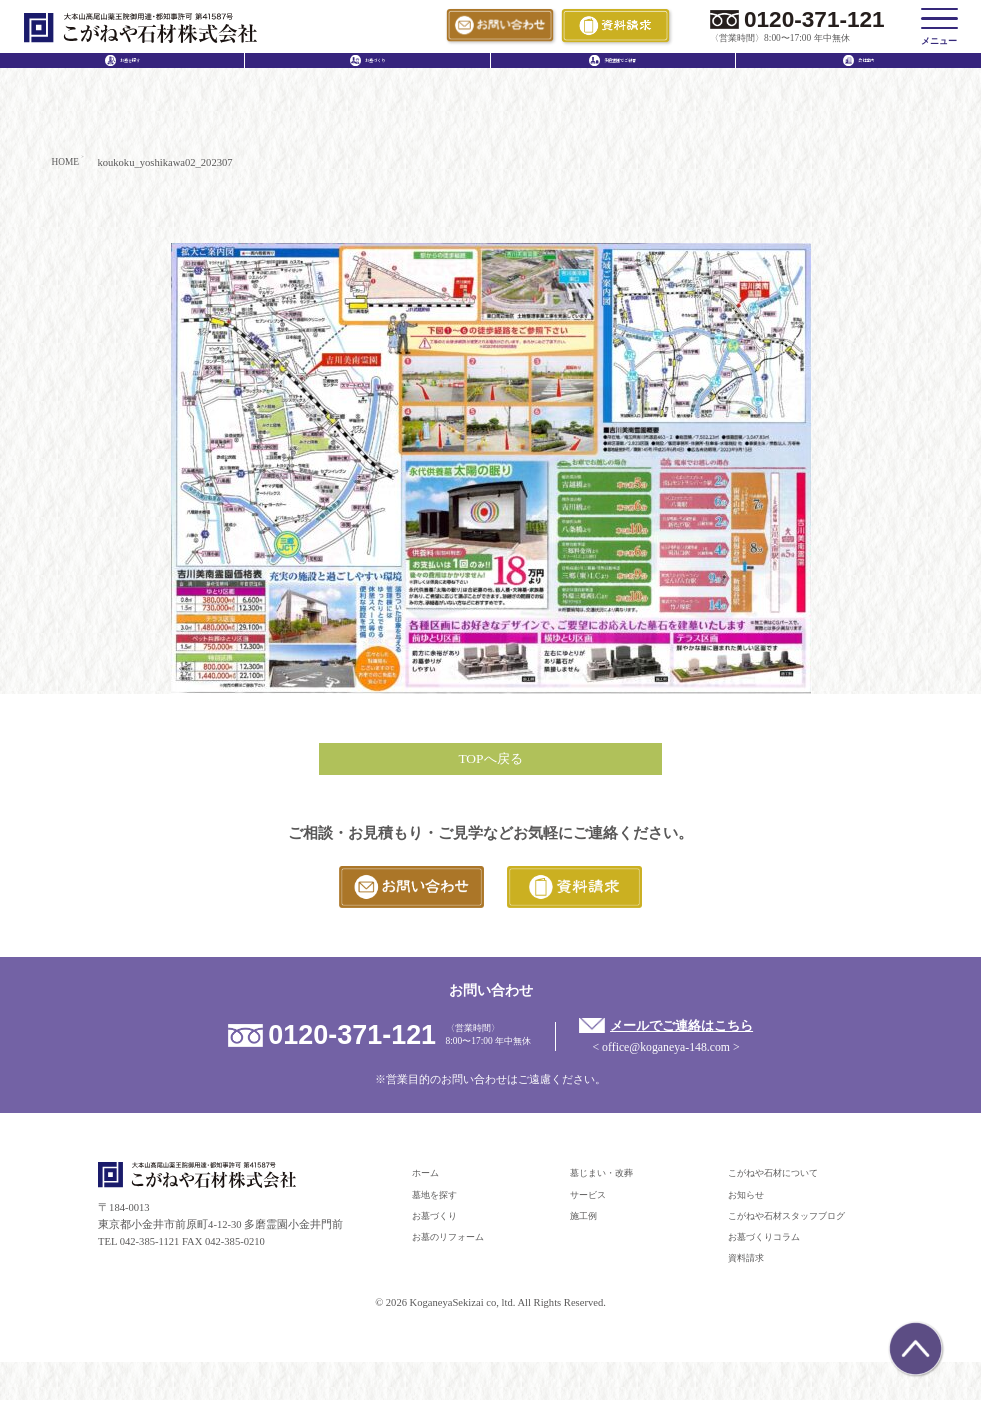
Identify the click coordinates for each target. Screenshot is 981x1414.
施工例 (586, 1229)
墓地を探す (439, 1208)
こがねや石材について (783, 1187)
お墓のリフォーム (456, 1250)
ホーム (428, 1187)
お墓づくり (439, 1229)
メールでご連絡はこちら (697, 1038)
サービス (592, 1208)
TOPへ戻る (491, 763)
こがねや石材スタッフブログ (799, 1229)
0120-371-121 (814, 19)
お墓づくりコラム (772, 1250)
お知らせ (750, 1208)
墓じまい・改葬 (608, 1187)
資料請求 (750, 1272)
